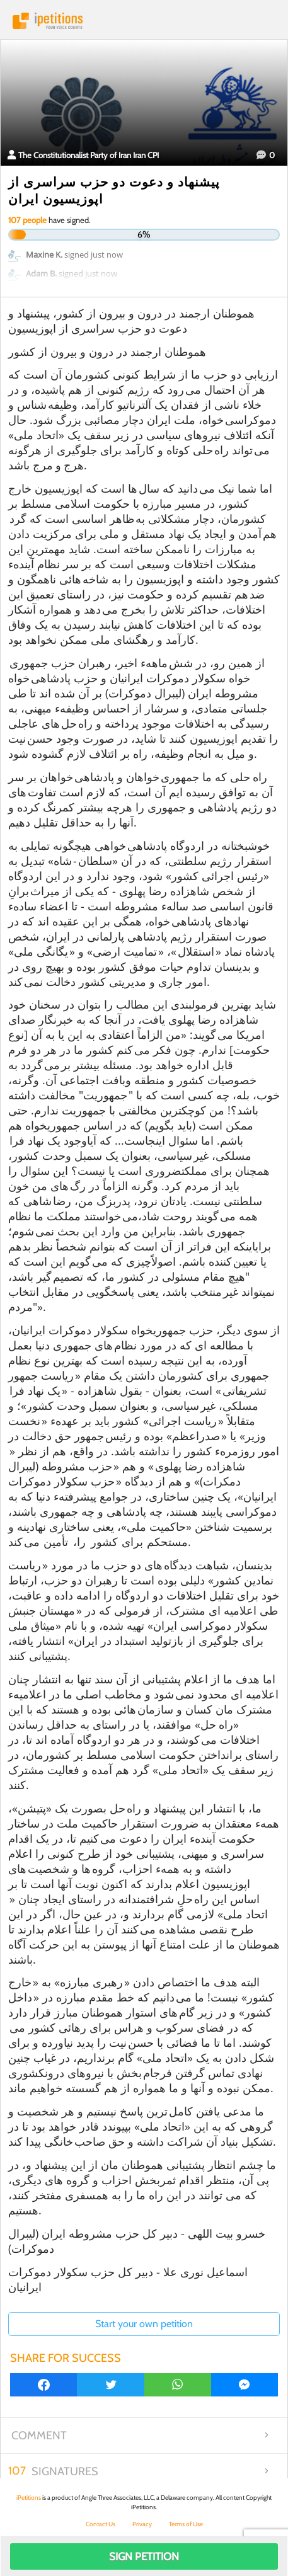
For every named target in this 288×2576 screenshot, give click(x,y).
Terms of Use (186, 2524)
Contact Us (100, 2524)
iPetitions (144, 21)
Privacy (142, 2524)
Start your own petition (144, 2324)
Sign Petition (144, 2556)
